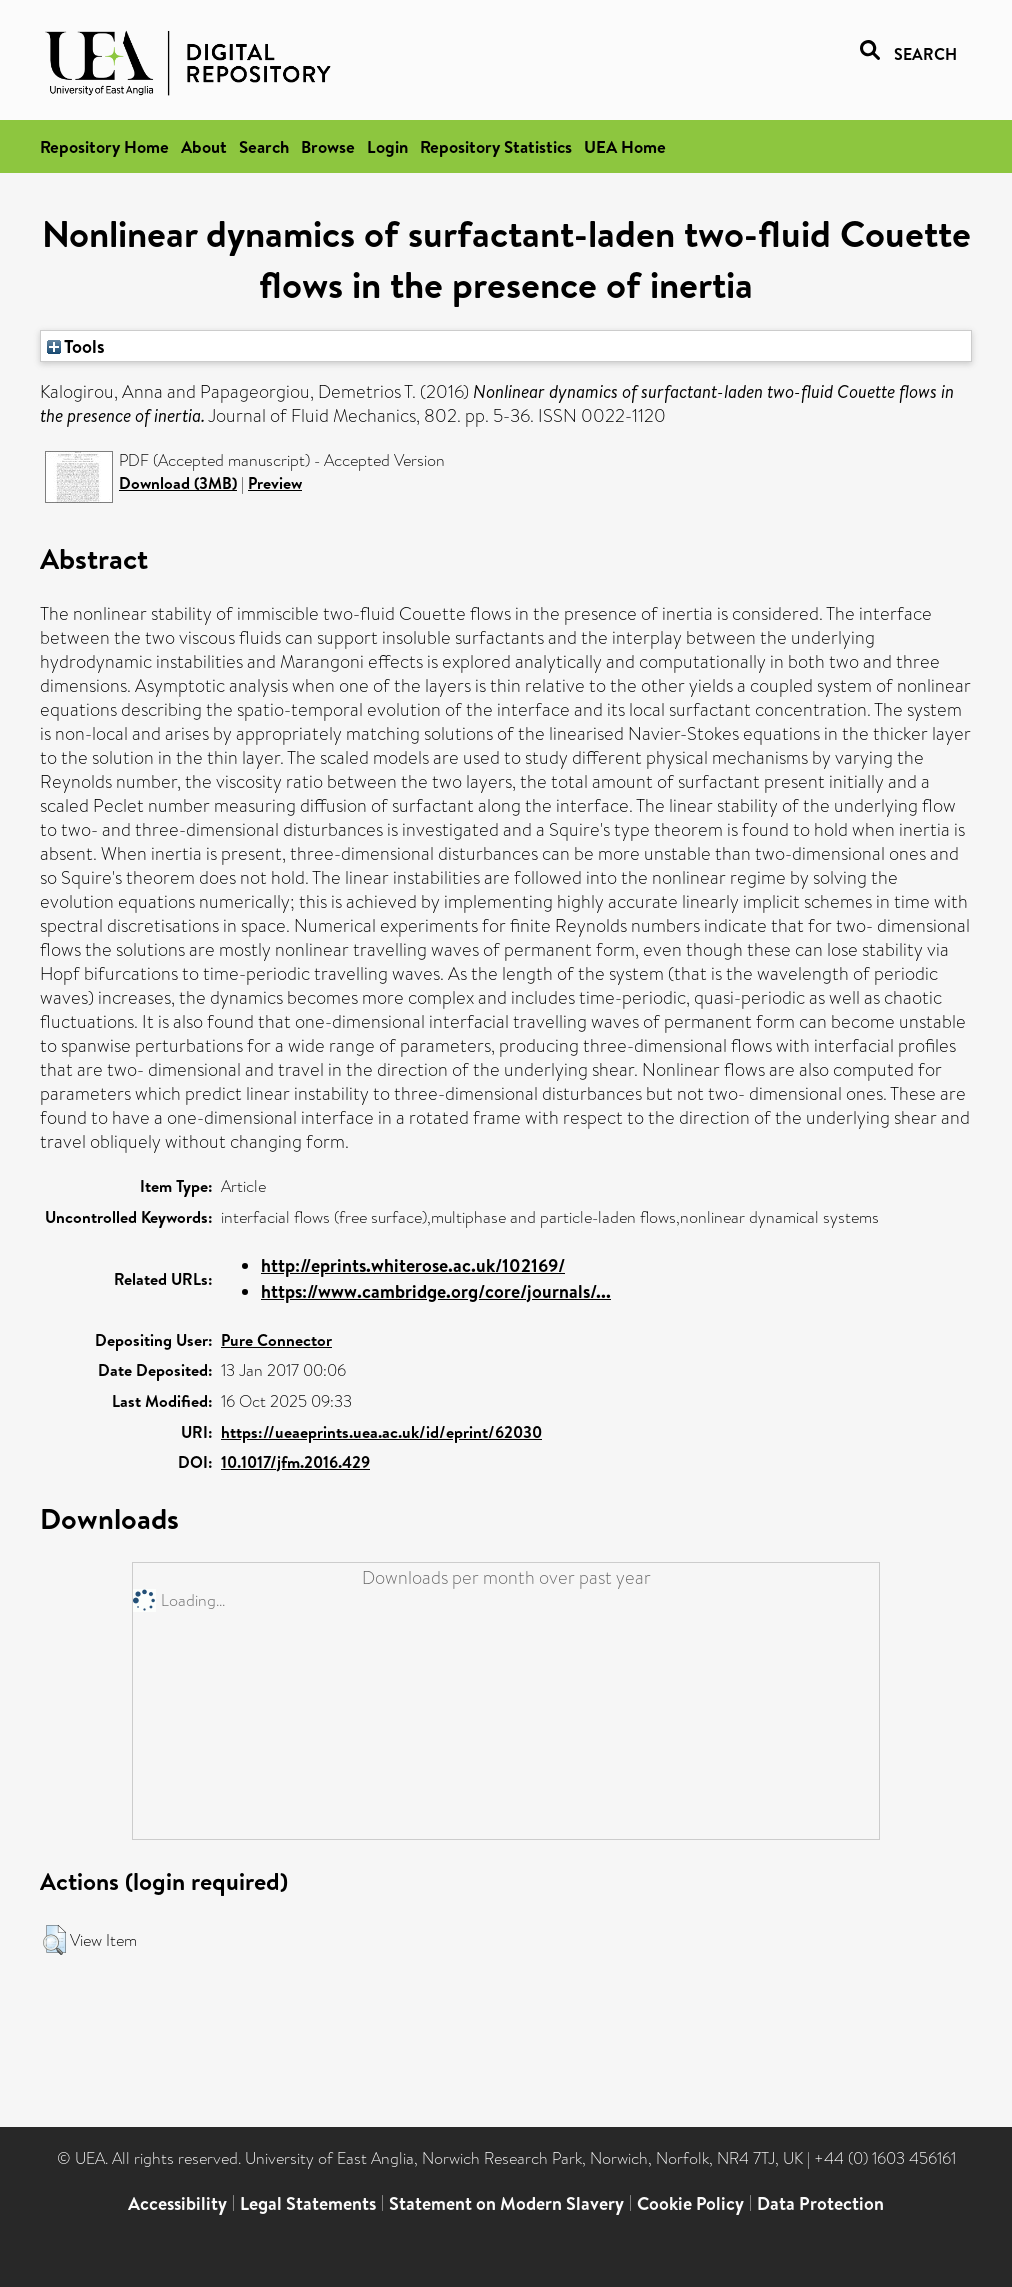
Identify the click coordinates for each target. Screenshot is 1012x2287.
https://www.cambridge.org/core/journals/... (436, 1291)
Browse (328, 146)
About (204, 146)
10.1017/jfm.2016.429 (295, 1462)
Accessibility (177, 2203)
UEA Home (625, 146)
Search (264, 146)
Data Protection (820, 2203)
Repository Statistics (496, 146)
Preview (275, 483)
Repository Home (104, 146)
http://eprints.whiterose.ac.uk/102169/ (413, 1265)
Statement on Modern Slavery (506, 2203)
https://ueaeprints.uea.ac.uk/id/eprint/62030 (381, 1432)
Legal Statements (308, 2203)
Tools (76, 346)
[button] (54, 1940)
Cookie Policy (690, 2203)
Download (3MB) (178, 483)
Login (387, 146)
